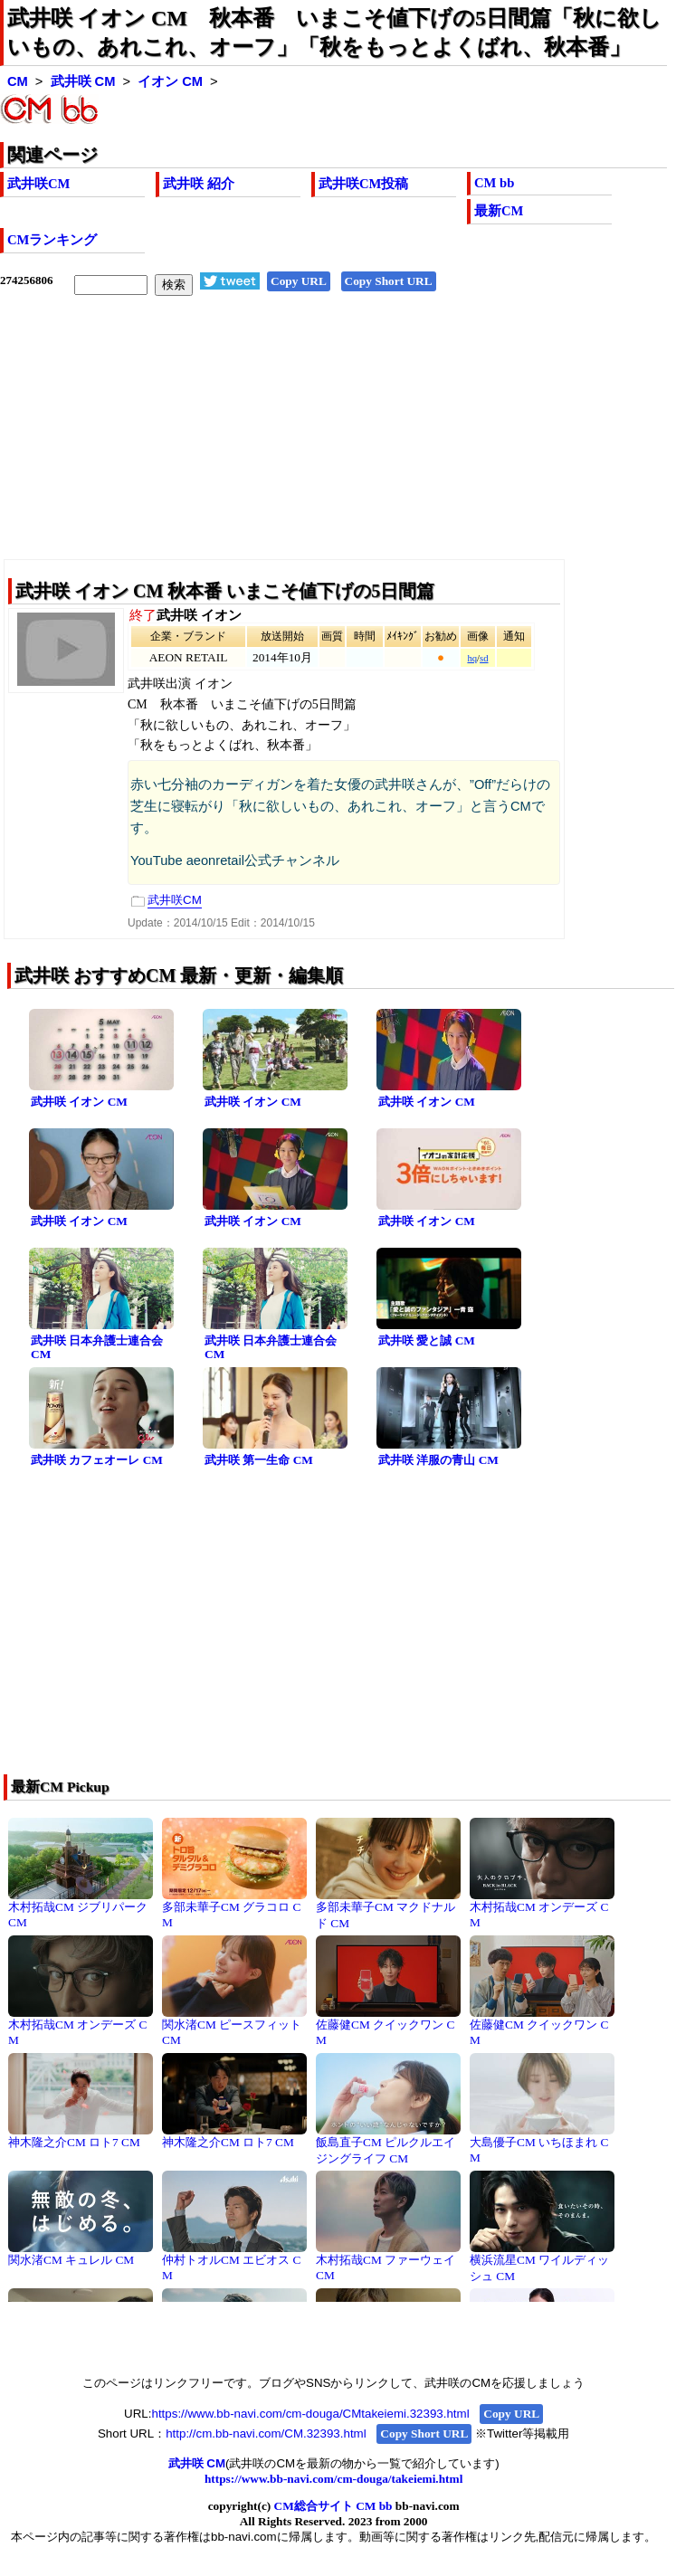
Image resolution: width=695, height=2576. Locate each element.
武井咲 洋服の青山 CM (438, 1460)
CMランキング (52, 240)
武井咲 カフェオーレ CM (97, 1460)
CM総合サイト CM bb (333, 2506)
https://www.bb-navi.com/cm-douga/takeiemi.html (333, 2479)
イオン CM (170, 81)
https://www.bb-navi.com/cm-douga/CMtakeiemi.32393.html (310, 2413)
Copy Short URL (389, 281)
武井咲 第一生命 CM (259, 1460)
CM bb (494, 183)
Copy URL (299, 281)
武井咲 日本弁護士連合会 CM (97, 1347)
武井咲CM (38, 183)
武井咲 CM (83, 81)
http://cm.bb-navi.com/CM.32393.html (266, 2433)
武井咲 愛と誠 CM (426, 1340)
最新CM (498, 211)
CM (17, 81)
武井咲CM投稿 (363, 183)
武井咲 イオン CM (79, 1101)
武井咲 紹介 (198, 183)
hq (472, 658)
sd (484, 658)
